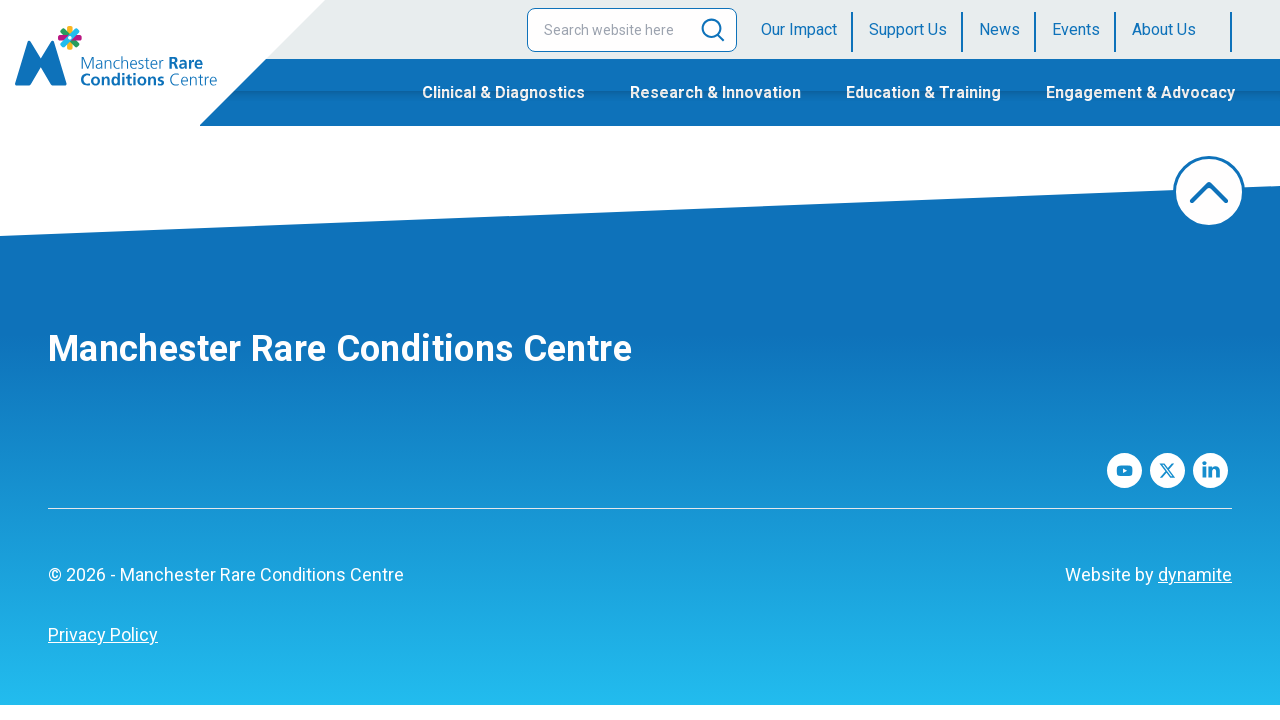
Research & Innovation (715, 92)
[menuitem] (807, 30)
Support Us (908, 29)
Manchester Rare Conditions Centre (340, 349)
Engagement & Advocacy (1140, 92)
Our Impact (799, 29)
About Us (1164, 29)
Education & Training (923, 92)
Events (1076, 29)
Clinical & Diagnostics (503, 92)
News (999, 29)
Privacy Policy (103, 634)
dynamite (1195, 574)
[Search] (713, 30)
